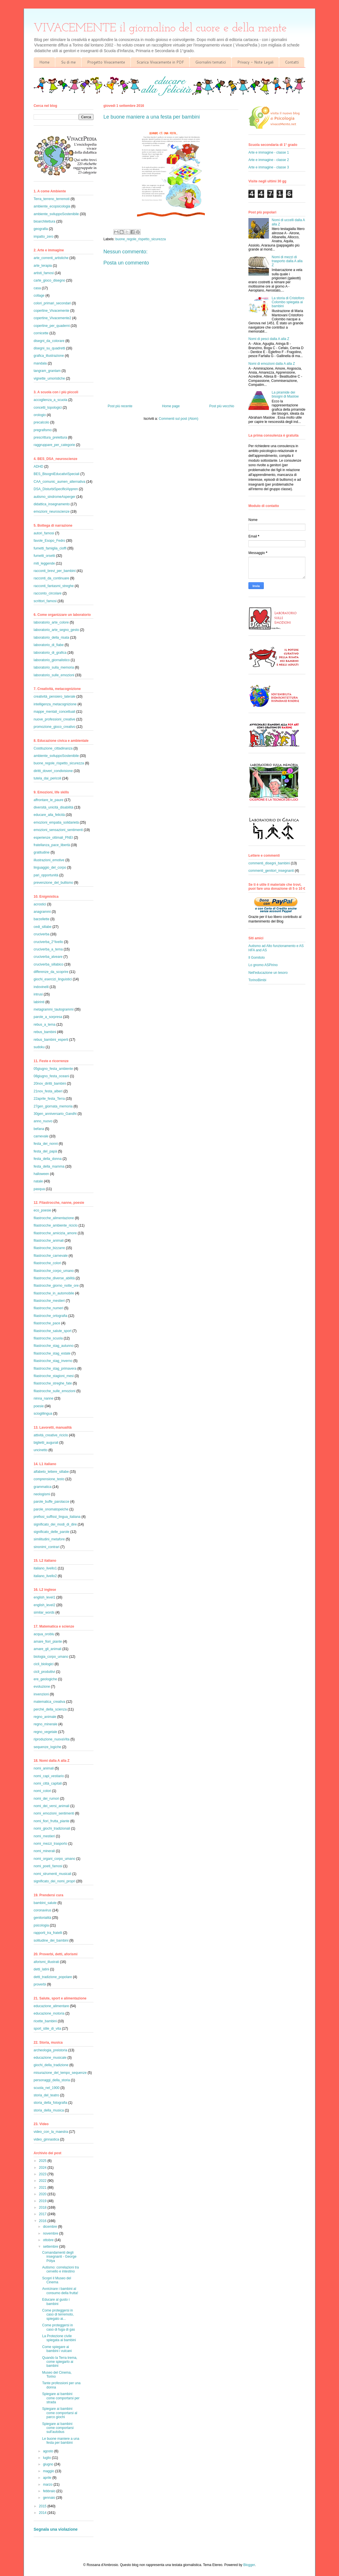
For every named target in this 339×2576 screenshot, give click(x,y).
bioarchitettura (44, 221)
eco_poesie (42, 1210)
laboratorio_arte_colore (51, 622)
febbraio (49, 2491)
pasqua (39, 1189)
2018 (43, 2208)
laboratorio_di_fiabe (49, 645)
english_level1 (44, 1597)
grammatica (43, 1487)
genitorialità (42, 1918)
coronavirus (42, 1910)
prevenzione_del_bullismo (53, 883)
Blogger (249, 2565)
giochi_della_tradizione (51, 2065)
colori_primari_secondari (52, 303)
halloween (41, 1174)
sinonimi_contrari (47, 1547)
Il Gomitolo (256, 958)
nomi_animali (44, 1768)
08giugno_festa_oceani (51, 1076)
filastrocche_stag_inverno (53, 1361)
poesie (39, 1406)
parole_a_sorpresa (48, 1017)
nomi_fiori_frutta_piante (51, 1821)
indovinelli (41, 987)
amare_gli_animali (47, 1649)
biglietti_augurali (46, 1443)
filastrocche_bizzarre (49, 1248)
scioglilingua (43, 1414)
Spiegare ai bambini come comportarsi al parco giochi (59, 2413)
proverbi (40, 1984)
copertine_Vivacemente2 (52, 318)
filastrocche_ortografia (50, 1316)
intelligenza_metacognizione (55, 704)
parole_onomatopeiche (51, 1509)
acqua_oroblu (44, 1634)
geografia (41, 229)
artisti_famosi (44, 273)
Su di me (68, 62)
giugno (48, 2464)
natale (38, 1181)
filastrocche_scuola (48, 1338)
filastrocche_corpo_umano (54, 1271)
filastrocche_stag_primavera (55, 1369)
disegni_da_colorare (49, 341)
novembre (51, 2233)
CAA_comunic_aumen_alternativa (59, 482)
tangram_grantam (47, 371)
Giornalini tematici (210, 62)
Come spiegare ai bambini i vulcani (57, 2349)
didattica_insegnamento (52, 504)
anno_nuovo (43, 1121)
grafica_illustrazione (49, 356)
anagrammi (42, 912)
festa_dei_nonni (46, 1144)
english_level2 (44, 1605)
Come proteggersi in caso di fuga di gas (58, 2327)
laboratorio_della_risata (51, 638)
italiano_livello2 (45, 1576)
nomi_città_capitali (48, 1783)
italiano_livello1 (45, 1568)
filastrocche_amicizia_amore (55, 1233)
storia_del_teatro (46, 2095)
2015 (43, 2506)
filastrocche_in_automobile (54, 1293)
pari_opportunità (46, 875)
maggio (49, 2471)
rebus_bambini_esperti (51, 1040)
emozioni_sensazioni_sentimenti (58, 830)
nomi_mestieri (44, 1836)
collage (39, 296)
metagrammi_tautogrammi (53, 1009)
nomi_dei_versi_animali (51, 1806)
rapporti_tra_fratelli (48, 1933)
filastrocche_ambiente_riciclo (55, 1225)
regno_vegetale (45, 1732)
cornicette (41, 333)
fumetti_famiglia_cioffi (50, 548)
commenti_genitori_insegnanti (271, 871)
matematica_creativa (49, 1702)
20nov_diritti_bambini (50, 1084)
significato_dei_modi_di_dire (55, 1524)
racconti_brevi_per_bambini (54, 571)
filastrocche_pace (47, 1323)
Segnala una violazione (55, 2529)
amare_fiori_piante (48, 1642)
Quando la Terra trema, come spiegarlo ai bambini (59, 2362)
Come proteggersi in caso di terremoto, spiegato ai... (58, 2314)
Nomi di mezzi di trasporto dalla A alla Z (287, 261)
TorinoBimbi (257, 980)
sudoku (39, 1047)
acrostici (40, 904)
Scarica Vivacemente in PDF (160, 62)
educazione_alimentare (51, 2006)
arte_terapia (43, 266)
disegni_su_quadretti (49, 348)
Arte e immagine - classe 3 (268, 167)
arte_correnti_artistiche (51, 258)
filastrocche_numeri (48, 1308)
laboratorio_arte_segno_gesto (56, 630)
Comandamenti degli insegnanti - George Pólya (59, 2257)
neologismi (42, 1494)
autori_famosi (44, 533)
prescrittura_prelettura (50, 437)
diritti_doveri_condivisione (53, 771)
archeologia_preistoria (50, 2050)
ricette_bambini (45, 2021)
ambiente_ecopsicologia (52, 206)
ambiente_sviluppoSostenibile (56, 214)
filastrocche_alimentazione (54, 1218)
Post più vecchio (221, 406)
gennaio (49, 2498)
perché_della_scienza (50, 1709)
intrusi (38, 994)
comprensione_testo (49, 1479)
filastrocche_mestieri (49, 1301)
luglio (47, 2458)
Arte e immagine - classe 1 (268, 152)
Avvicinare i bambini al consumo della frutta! (60, 2291)
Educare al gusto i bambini (56, 2302)
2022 (43, 2181)
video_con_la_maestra (51, 2132)
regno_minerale (45, 1724)
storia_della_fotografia (50, 2103)
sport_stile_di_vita (47, 2029)
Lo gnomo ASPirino (263, 965)
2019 (43, 2201)
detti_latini (41, 1969)
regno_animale (45, 1717)
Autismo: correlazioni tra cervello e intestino (60, 2269)
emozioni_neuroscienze (52, 512)
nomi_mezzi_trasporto (50, 1844)
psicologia (41, 1925)
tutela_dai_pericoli (47, 778)
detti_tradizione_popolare (53, 1977)
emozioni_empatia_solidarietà (56, 822)
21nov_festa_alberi (48, 1091)
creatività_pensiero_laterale (54, 697)
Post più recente (120, 406)
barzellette (41, 919)
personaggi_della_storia (52, 2080)
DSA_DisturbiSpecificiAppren (56, 489)
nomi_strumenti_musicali (52, 1874)
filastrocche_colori (47, 1263)
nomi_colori (42, 1791)
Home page (171, 406)
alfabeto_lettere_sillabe (51, 1472)
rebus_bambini (45, 1032)
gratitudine (42, 852)
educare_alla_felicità (49, 815)
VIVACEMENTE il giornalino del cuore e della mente (160, 28)
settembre (51, 2247)
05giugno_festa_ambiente (53, 1069)
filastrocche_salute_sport (53, 1331)
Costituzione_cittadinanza (53, 748)
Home (44, 62)
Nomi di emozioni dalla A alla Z (271, 364)
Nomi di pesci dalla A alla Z (268, 339)
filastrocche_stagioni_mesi (54, 1376)
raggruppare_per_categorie (54, 445)
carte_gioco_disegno (49, 280)
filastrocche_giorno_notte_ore (56, 1286)
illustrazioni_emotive (49, 860)
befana (39, 1129)
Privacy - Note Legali (255, 62)
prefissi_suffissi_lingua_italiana (57, 1517)
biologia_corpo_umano (51, 1657)
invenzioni (41, 1694)
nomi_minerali (44, 1851)
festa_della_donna (48, 1159)
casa (37, 288)
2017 (43, 2214)
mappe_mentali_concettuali (54, 712)
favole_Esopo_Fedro (49, 541)
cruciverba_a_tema (48, 949)
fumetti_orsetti (44, 556)
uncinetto (41, 1450)
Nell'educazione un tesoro (268, 973)
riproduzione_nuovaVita (52, 1739)
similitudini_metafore (49, 1539)
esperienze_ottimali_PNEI (53, 838)
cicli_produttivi (44, 1672)
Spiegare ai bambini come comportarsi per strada (60, 2398)
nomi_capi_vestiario (49, 1776)
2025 (43, 2161)
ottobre (49, 2240)
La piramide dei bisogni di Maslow (285, 394)
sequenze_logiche (47, 1747)
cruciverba (41, 934)
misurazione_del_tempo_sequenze (60, 2073)
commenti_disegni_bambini (269, 863)
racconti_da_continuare (51, 578)
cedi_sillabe (43, 927)
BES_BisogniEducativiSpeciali (56, 474)
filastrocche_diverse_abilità (54, 1278)
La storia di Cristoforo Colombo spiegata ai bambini (288, 302)
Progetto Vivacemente (106, 62)
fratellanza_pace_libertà (52, 845)
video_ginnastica (46, 2139)
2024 (43, 2168)
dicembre (50, 2227)
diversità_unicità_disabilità (53, 807)
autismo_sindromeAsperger (54, 497)
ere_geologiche (45, 1679)
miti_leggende (44, 563)
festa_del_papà (45, 1151)
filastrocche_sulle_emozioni (54, 1391)
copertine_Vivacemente (51, 311)
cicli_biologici (44, 1664)
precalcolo (41, 422)
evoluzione (42, 1687)
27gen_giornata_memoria (53, 1106)
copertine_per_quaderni (52, 326)
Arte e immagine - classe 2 (268, 160)
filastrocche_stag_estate (52, 1353)
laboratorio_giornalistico (52, 660)
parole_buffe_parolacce (51, 1502)
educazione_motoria (49, 2013)
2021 (43, 2188)
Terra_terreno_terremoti (52, 199)
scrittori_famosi (45, 601)
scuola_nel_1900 (47, 2088)
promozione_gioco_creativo (54, 727)
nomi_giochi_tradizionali (52, 1828)
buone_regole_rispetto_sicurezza (140, 239)
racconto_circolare (48, 593)
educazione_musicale (50, 2058)
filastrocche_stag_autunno (53, 1346)
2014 (43, 2513)
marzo (48, 2485)
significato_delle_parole (51, 1532)
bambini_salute (45, 1903)
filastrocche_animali (49, 1241)
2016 (43, 2221)
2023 (43, 2174)
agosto (48, 2451)
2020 (43, 2194)
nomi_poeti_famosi (48, 1866)
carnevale (41, 1136)
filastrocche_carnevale (51, 1256)
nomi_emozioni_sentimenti (54, 1813)
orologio (40, 415)
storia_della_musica (49, 2110)
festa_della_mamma (49, 1166)
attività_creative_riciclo (51, 1435)
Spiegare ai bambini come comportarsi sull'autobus (57, 2428)
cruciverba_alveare (48, 957)
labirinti (39, 1002)
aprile (47, 2478)
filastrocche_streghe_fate (53, 1383)
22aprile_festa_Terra (49, 1099)
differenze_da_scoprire (51, 972)
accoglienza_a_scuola (50, 400)
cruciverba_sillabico (49, 964)
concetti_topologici (48, 408)
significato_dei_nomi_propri (54, 1881)
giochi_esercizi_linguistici (53, 979)
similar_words (44, 1612)
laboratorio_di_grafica (50, 653)
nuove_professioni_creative (54, 719)
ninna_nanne (43, 1398)
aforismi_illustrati (46, 1962)
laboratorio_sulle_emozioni (54, 675)
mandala (40, 363)
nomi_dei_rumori (46, 1799)
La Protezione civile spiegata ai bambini (59, 2338)
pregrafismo (43, 430)
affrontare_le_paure (49, 800)
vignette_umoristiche (49, 378)
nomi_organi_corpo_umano (54, 1859)
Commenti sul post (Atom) (178, 419)
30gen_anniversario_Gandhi (55, 1114)
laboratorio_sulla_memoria (54, 667)
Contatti (292, 62)
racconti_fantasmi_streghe (54, 586)
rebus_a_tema (45, 1025)
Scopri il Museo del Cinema (56, 2280)
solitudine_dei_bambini (51, 1940)
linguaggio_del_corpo (50, 867)
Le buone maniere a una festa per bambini (60, 2441)
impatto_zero (43, 237)
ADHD (38, 467)
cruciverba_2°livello (48, 942)
